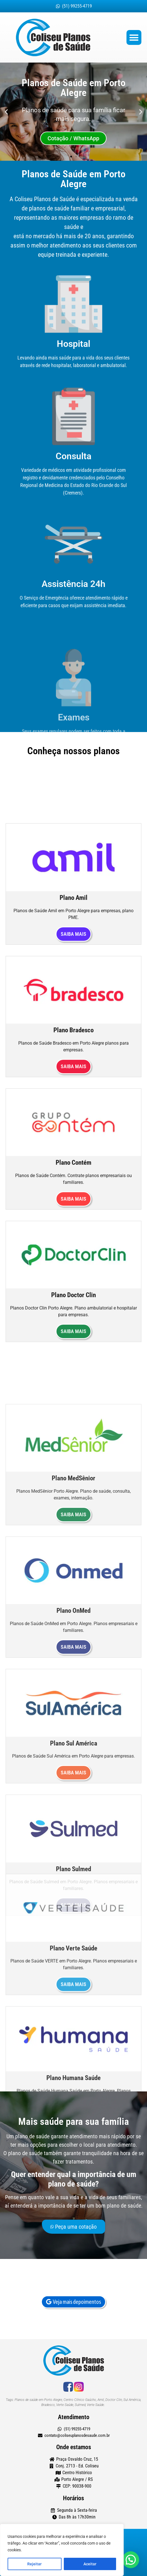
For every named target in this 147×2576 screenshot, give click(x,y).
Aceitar (89, 2564)
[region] (62, 2550)
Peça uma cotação (73, 2235)
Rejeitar (34, 2564)
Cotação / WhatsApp (73, 138)
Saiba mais (73, 1313)
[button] (133, 37)
